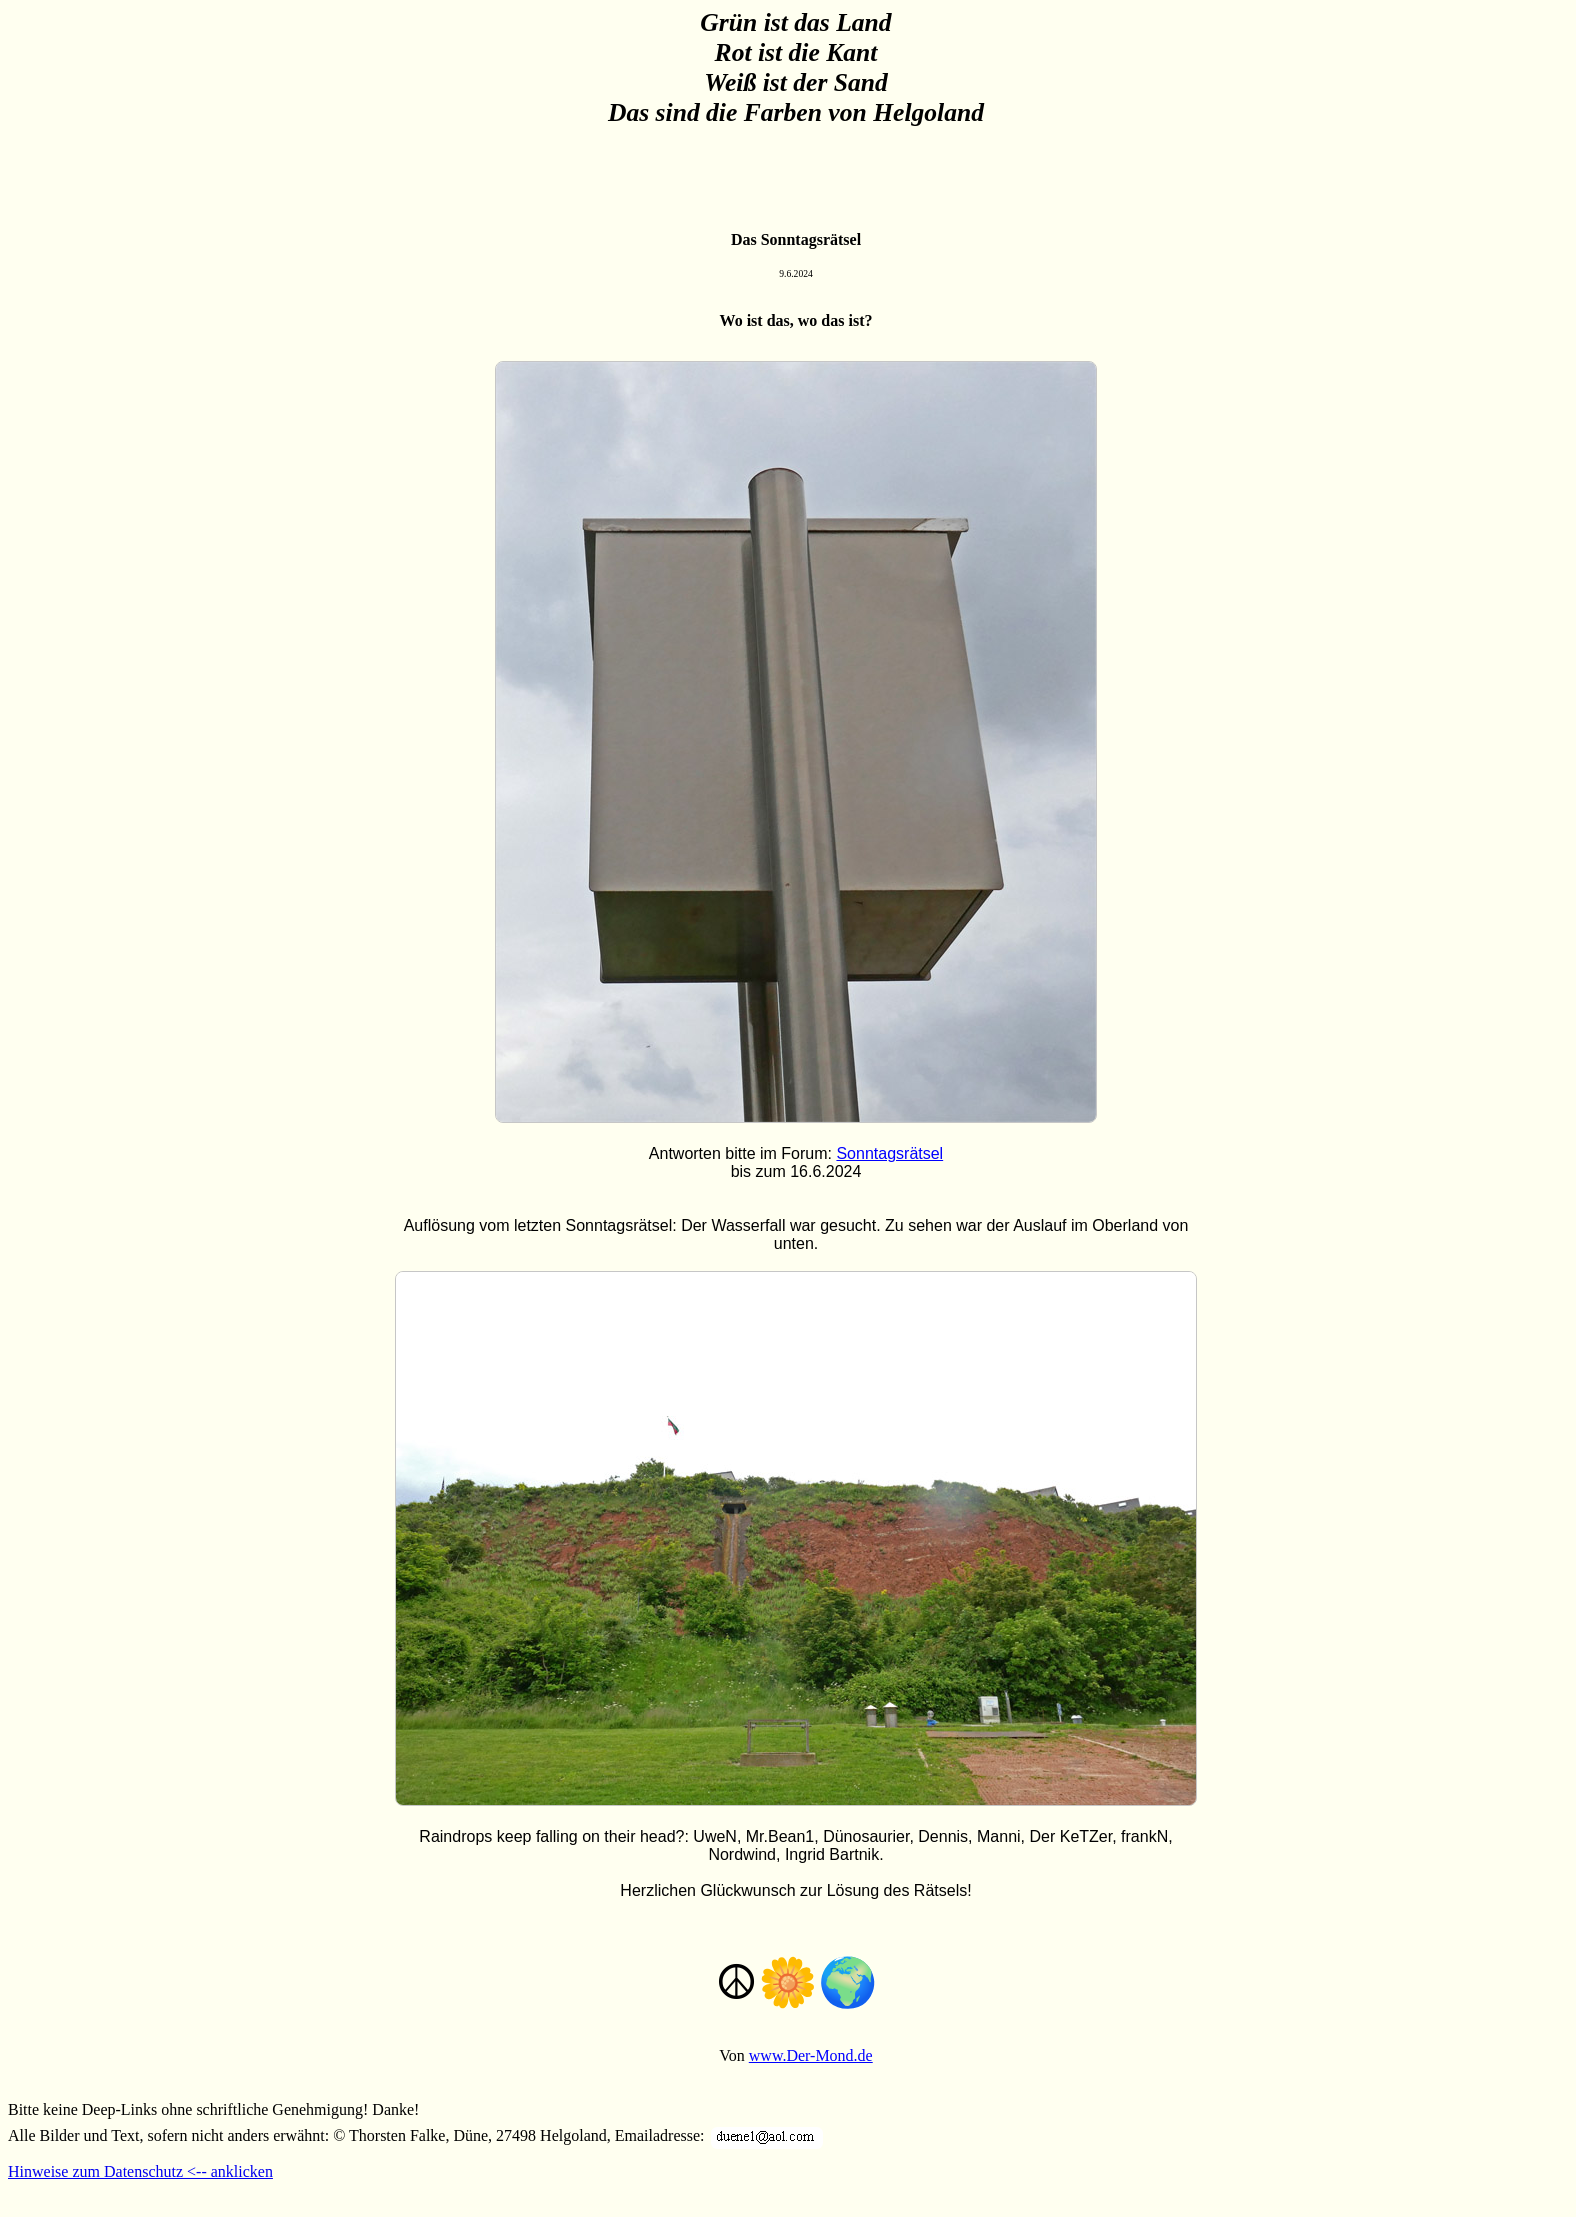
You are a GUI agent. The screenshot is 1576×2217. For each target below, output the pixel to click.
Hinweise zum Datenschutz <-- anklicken (140, 2171)
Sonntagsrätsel (889, 1153)
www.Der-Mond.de (811, 2055)
